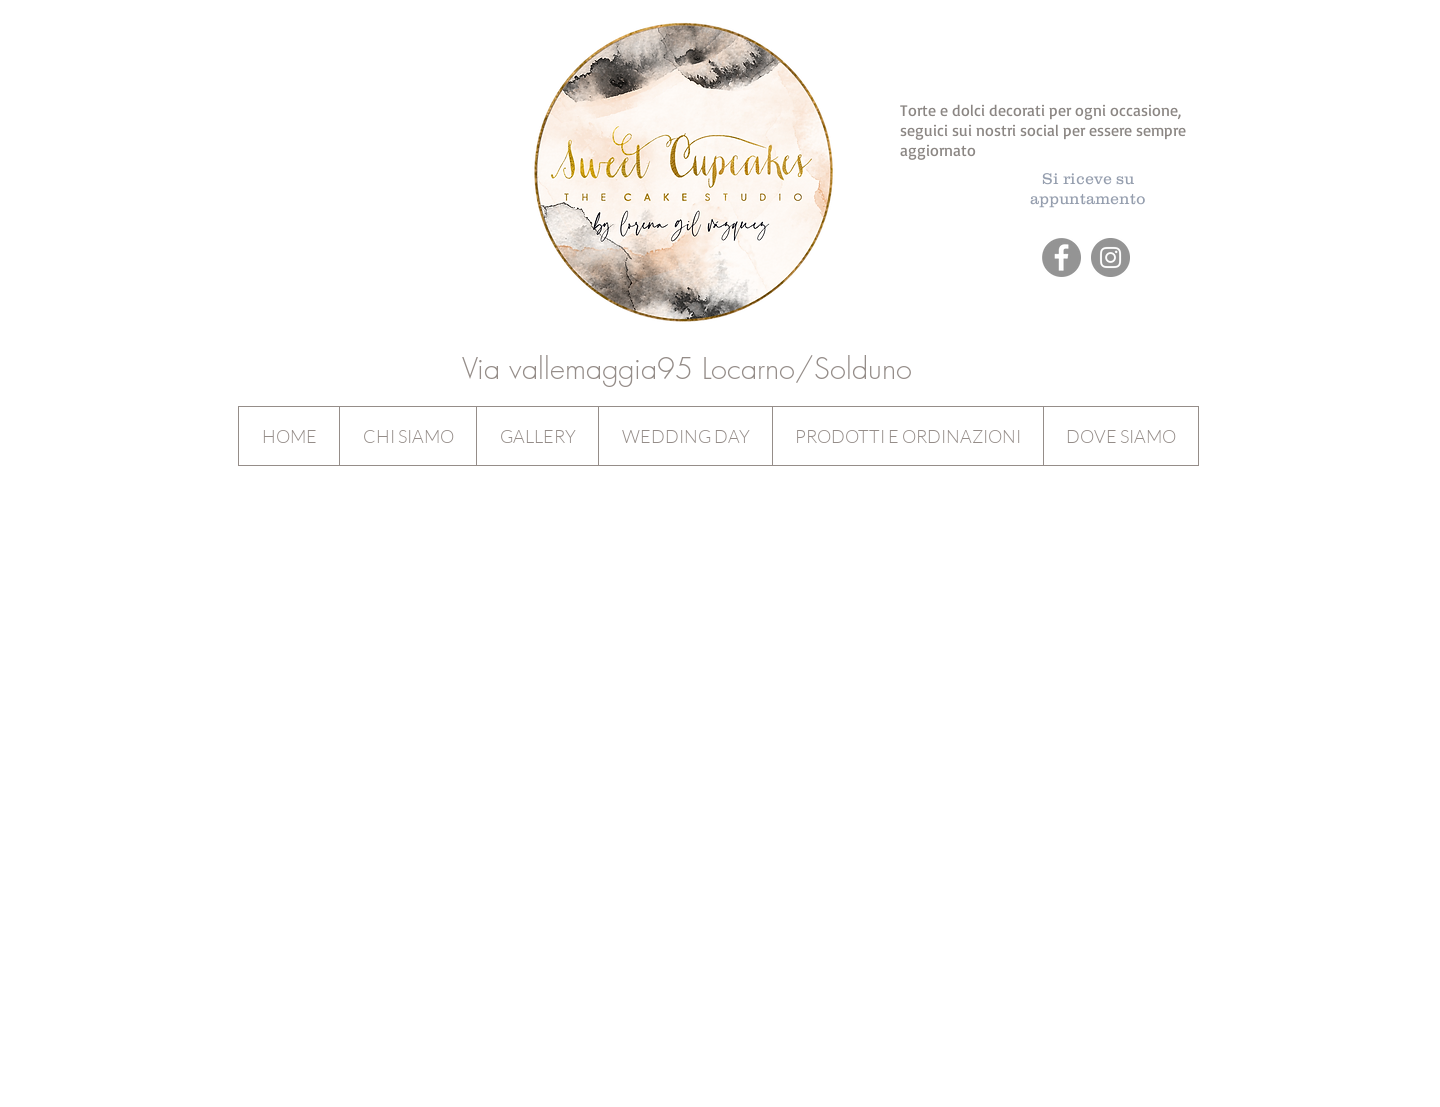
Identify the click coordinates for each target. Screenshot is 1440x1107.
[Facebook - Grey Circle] (1061, 257)
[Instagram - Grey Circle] (1110, 257)
